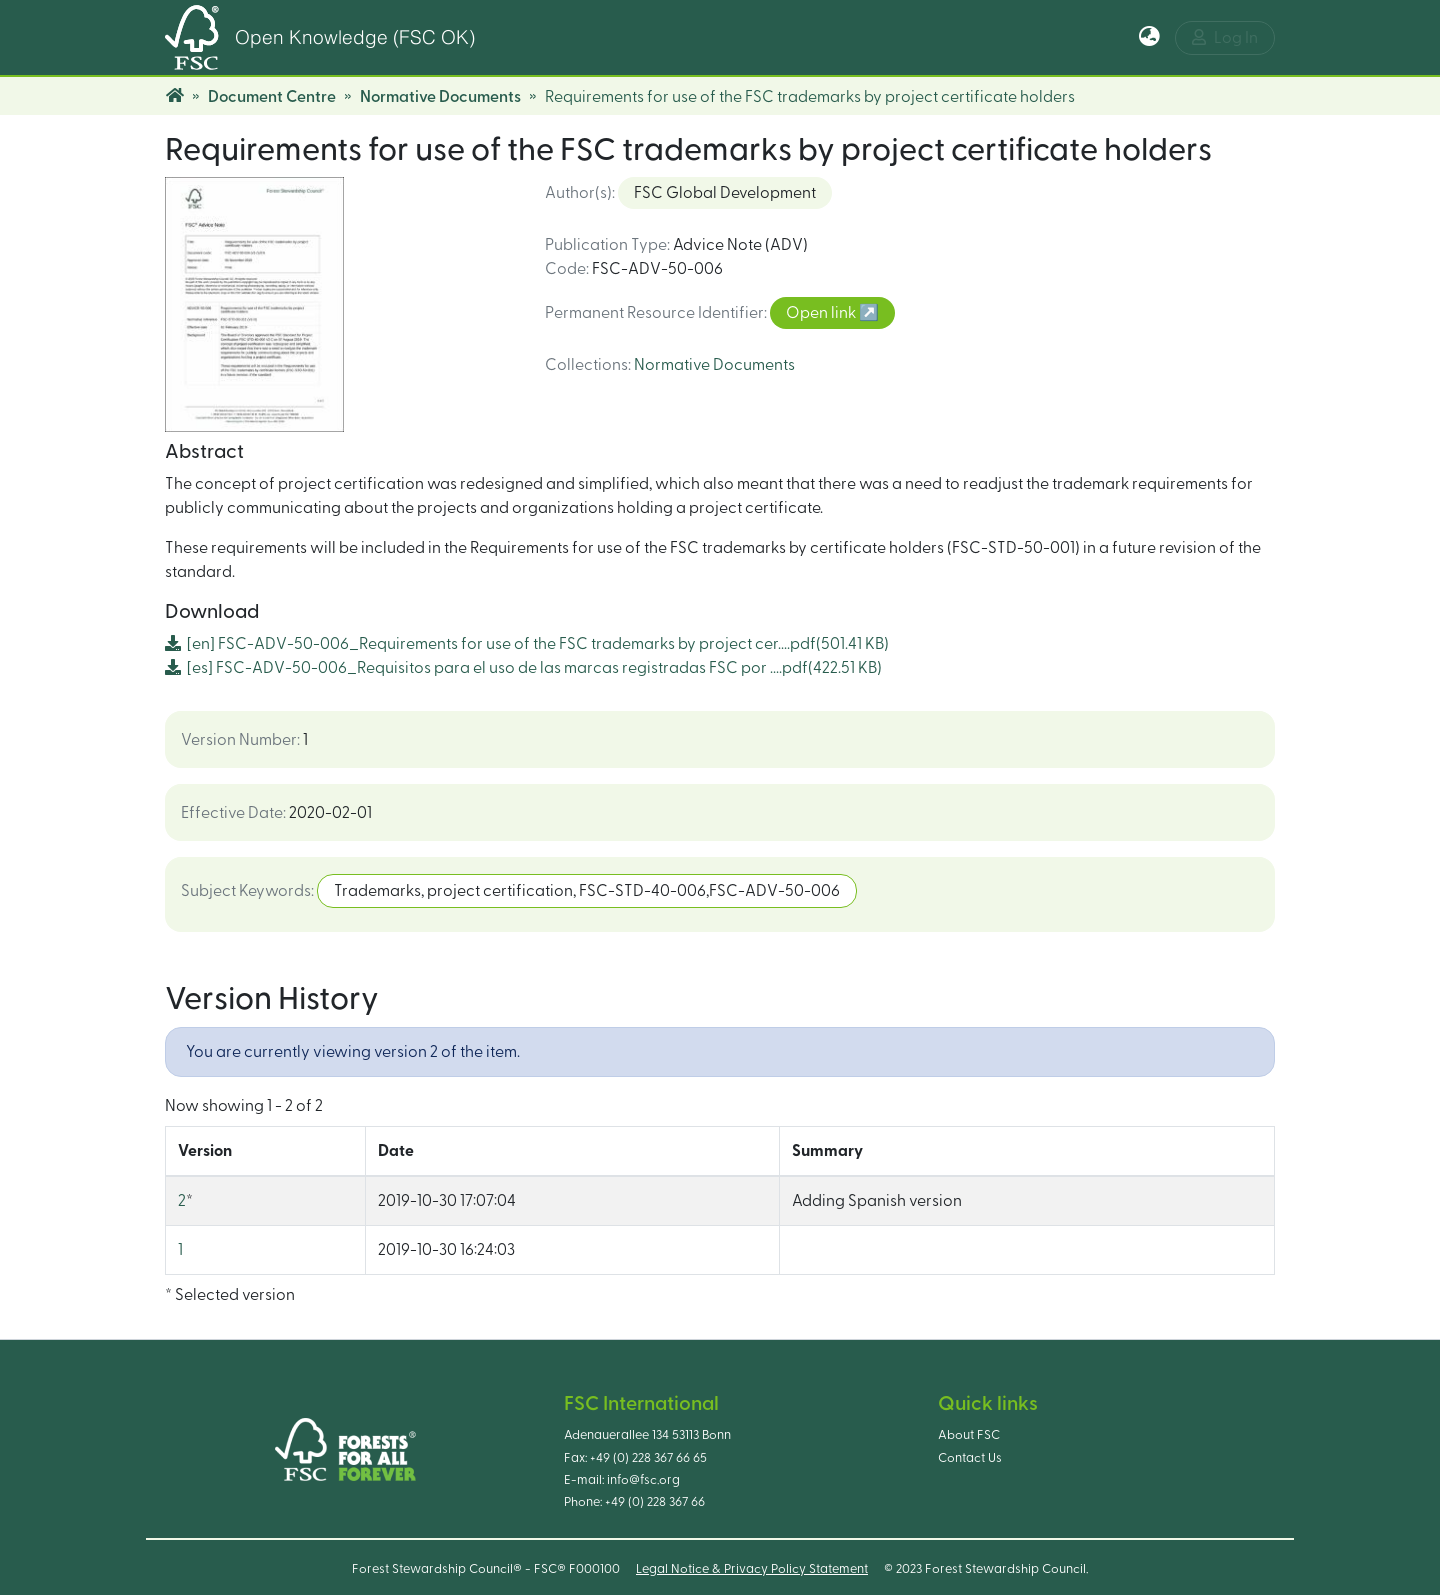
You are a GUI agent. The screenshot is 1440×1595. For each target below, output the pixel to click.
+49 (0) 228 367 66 (655, 1502)
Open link (822, 313)
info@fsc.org (643, 1480)
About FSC (969, 1435)
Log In (1225, 37)
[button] (1149, 38)
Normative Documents (440, 97)
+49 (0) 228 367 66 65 (648, 1458)
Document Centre (272, 97)
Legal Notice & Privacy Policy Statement (752, 1569)
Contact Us (970, 1458)
